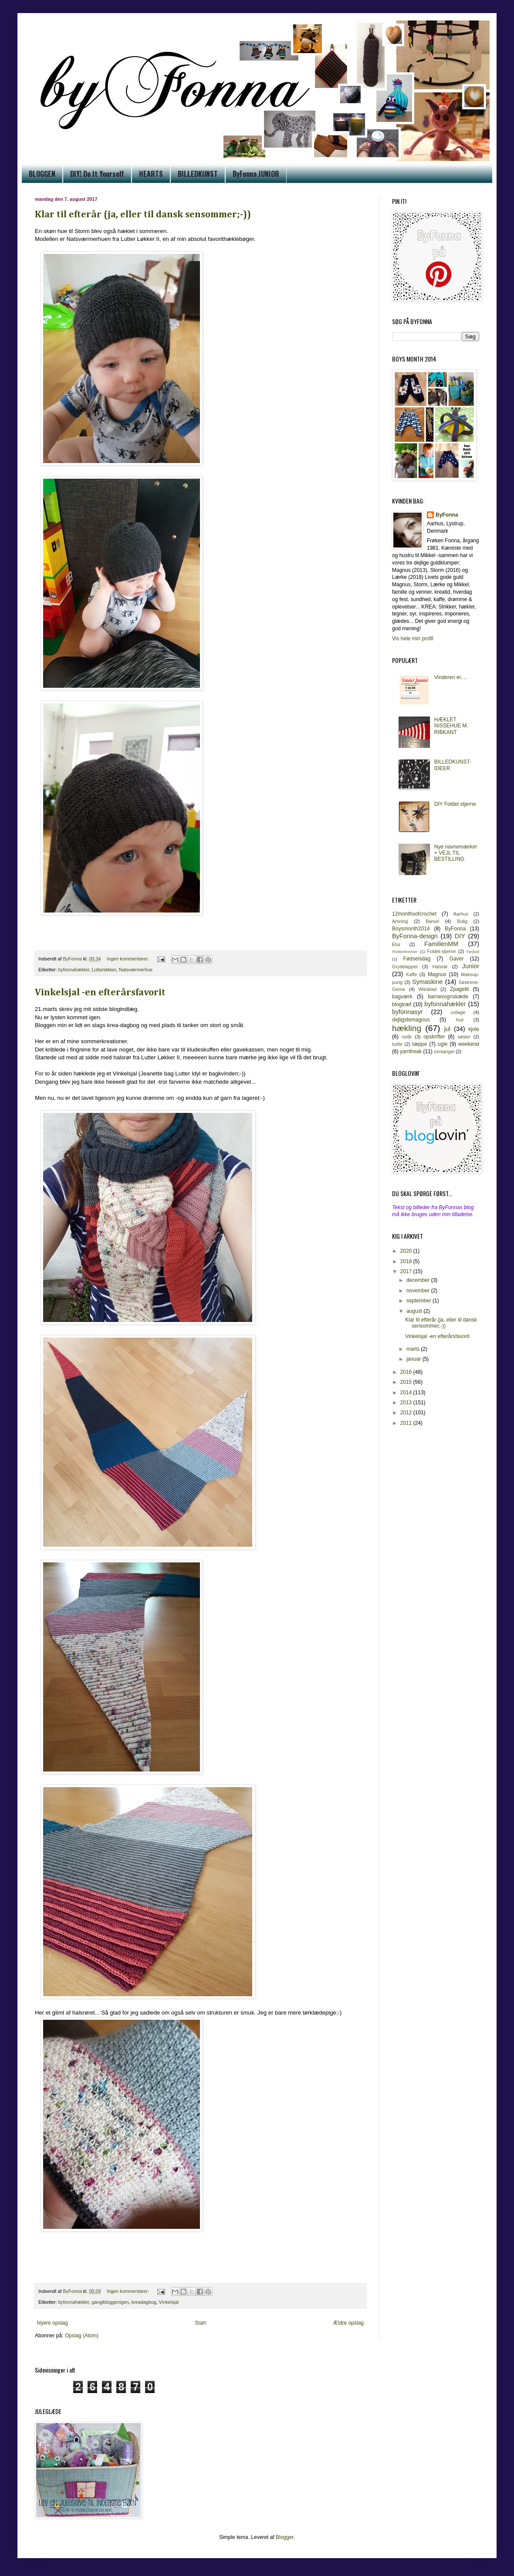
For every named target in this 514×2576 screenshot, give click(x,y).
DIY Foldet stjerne (455, 804)
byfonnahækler (73, 969)
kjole (473, 1029)
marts (413, 1349)
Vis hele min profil (412, 639)
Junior (470, 966)
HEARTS (151, 174)
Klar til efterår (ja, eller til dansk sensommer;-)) (143, 215)
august (414, 1311)
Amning (400, 921)
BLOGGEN (42, 174)
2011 (406, 1423)
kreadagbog (144, 2302)
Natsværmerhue (135, 969)
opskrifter (434, 1037)
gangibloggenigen (109, 2302)
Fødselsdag (416, 959)
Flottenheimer (405, 951)
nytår (407, 1036)
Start (200, 2323)
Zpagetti (459, 989)
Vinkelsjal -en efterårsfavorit (100, 992)
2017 (406, 1271)
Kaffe (411, 974)
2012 (406, 1413)
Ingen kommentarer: (128, 958)
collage (457, 1012)
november (418, 1291)
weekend (468, 1044)
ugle (443, 1044)
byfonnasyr (407, 1011)
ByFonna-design (415, 936)
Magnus (437, 974)
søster (463, 1036)
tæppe (419, 1044)
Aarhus (460, 913)
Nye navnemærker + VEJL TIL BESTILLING (455, 853)
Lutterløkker (103, 969)
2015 (406, 1382)
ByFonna (447, 515)
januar (414, 1359)
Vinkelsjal (169, 2302)
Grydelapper (405, 966)
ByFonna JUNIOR (256, 174)
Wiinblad (427, 989)
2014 (406, 1392)
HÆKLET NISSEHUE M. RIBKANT (451, 726)
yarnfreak (411, 1051)
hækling (406, 1028)
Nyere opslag (52, 2323)
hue (460, 1019)
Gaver (457, 959)
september (419, 1301)
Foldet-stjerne (441, 951)
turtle (397, 1044)
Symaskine (427, 981)
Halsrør (439, 966)
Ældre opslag (348, 2323)
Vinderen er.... (450, 677)
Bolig (462, 921)
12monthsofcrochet (414, 914)
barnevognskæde (448, 997)
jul (447, 1028)
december (418, 1280)
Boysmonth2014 (411, 929)
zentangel (444, 1051)
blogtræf (401, 1004)
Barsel (433, 921)
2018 (406, 1261)
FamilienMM (441, 943)
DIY (460, 936)
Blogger (285, 2537)
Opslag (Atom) (81, 2336)
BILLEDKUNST (198, 174)
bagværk (402, 997)
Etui (396, 944)
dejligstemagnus (411, 1020)
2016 (406, 1372)
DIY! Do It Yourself (97, 174)
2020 (406, 1251)
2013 (406, 1403)
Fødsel (473, 951)
